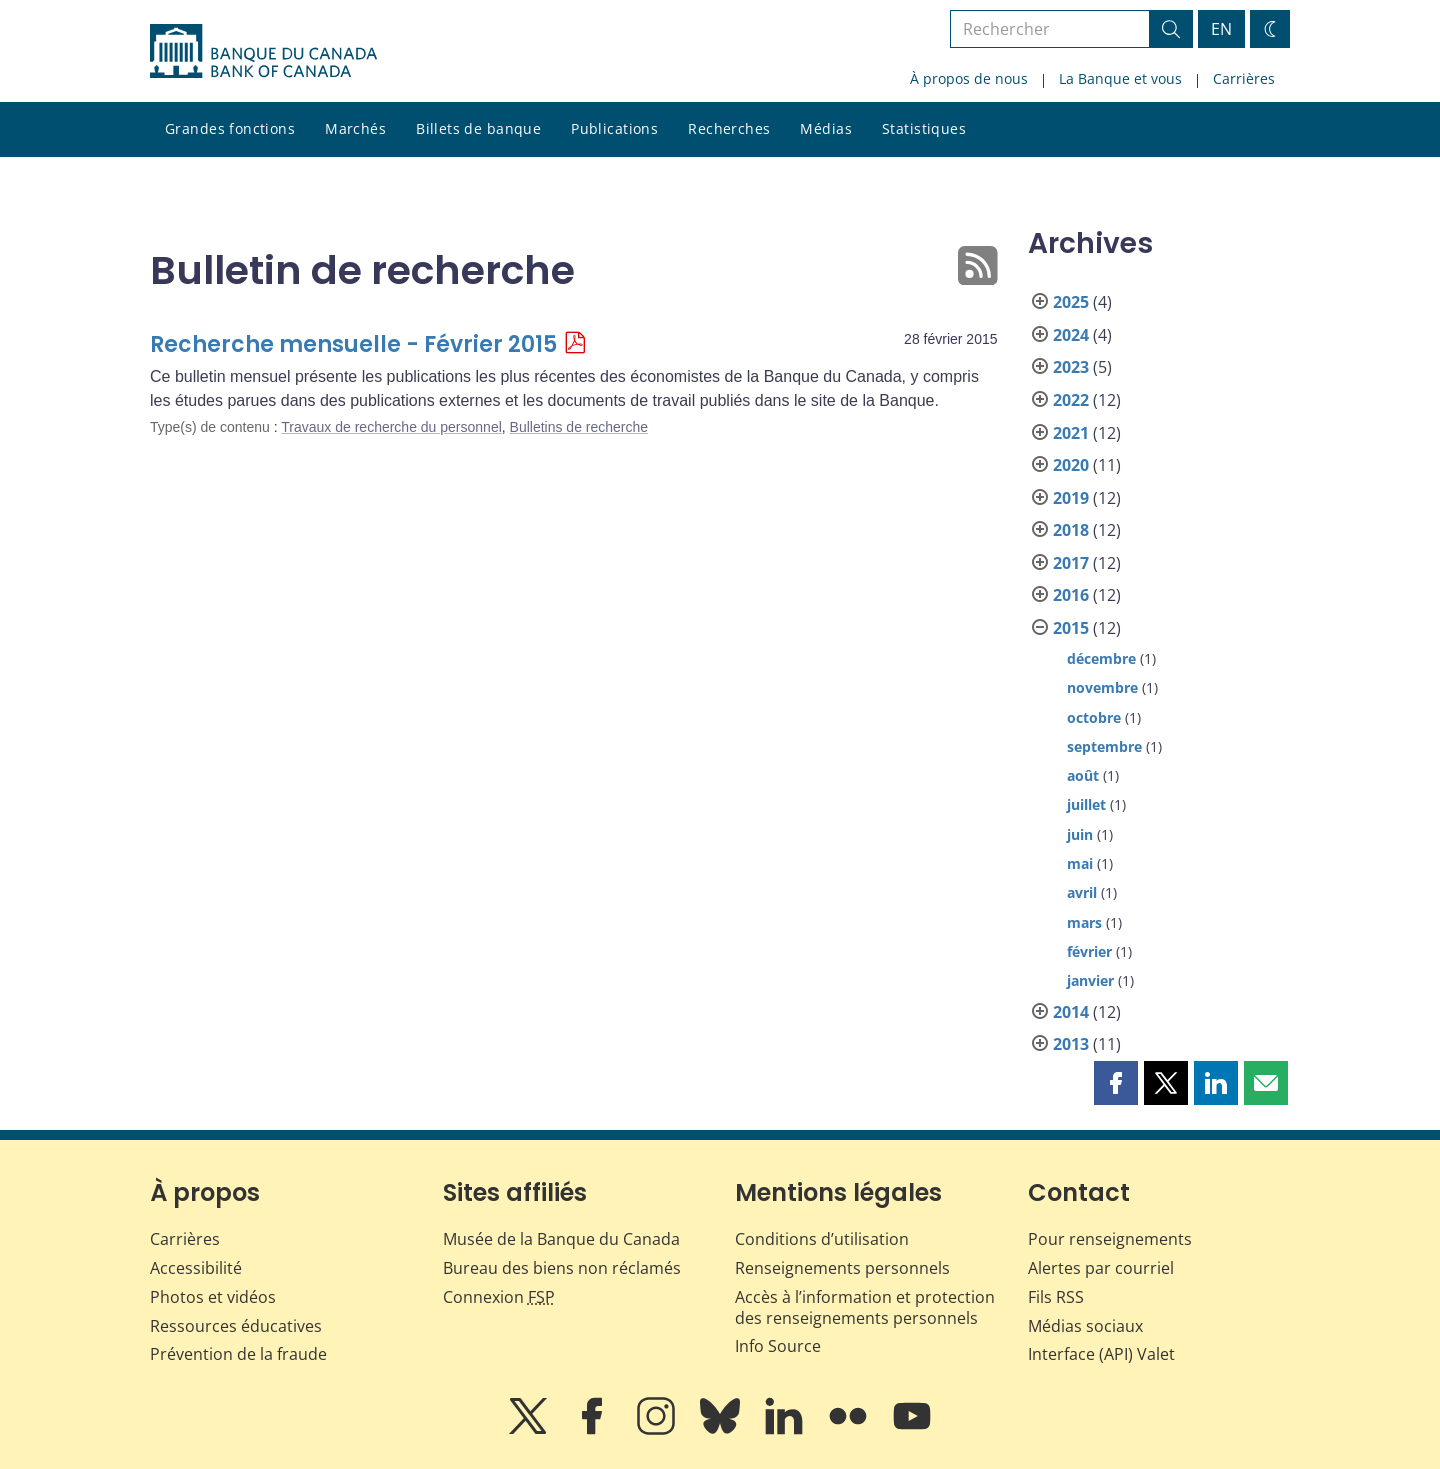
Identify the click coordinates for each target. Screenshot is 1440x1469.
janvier (1090, 980)
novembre (1102, 687)
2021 (1071, 433)
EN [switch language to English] (1221, 29)
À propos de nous (969, 78)
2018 (1071, 530)
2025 (1071, 302)
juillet (1086, 804)
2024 (1071, 335)
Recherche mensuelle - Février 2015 (353, 344)
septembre (1104, 746)
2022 (1071, 400)
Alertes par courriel (1101, 1268)
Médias (826, 128)
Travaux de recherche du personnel (391, 427)
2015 (1071, 628)
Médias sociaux (1085, 1326)
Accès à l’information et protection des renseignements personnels (865, 1307)
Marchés (355, 128)
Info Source (778, 1346)
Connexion (499, 1297)
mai (1080, 863)
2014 (1071, 1012)
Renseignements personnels (842, 1268)
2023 (1071, 367)
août (1083, 775)
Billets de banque (478, 128)
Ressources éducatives (236, 1326)
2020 (1071, 465)
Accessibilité (196, 1268)
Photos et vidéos (213, 1297)
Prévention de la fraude (238, 1354)
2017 (1071, 563)
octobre (1094, 717)
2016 (1071, 595)
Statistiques (924, 128)
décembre (1101, 658)
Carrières (1244, 78)
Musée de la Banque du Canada (561, 1239)
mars (1084, 922)
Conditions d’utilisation (822, 1239)
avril (1082, 892)
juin (1080, 834)
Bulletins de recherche (579, 427)
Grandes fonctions (230, 128)
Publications (614, 128)
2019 (1071, 498)
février (1089, 951)
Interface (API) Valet (1101, 1354)
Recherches (729, 128)
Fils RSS (1056, 1297)
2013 (1071, 1044)
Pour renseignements (1110, 1239)
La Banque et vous (1120, 78)
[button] (1116, 1083)
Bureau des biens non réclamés (562, 1268)
